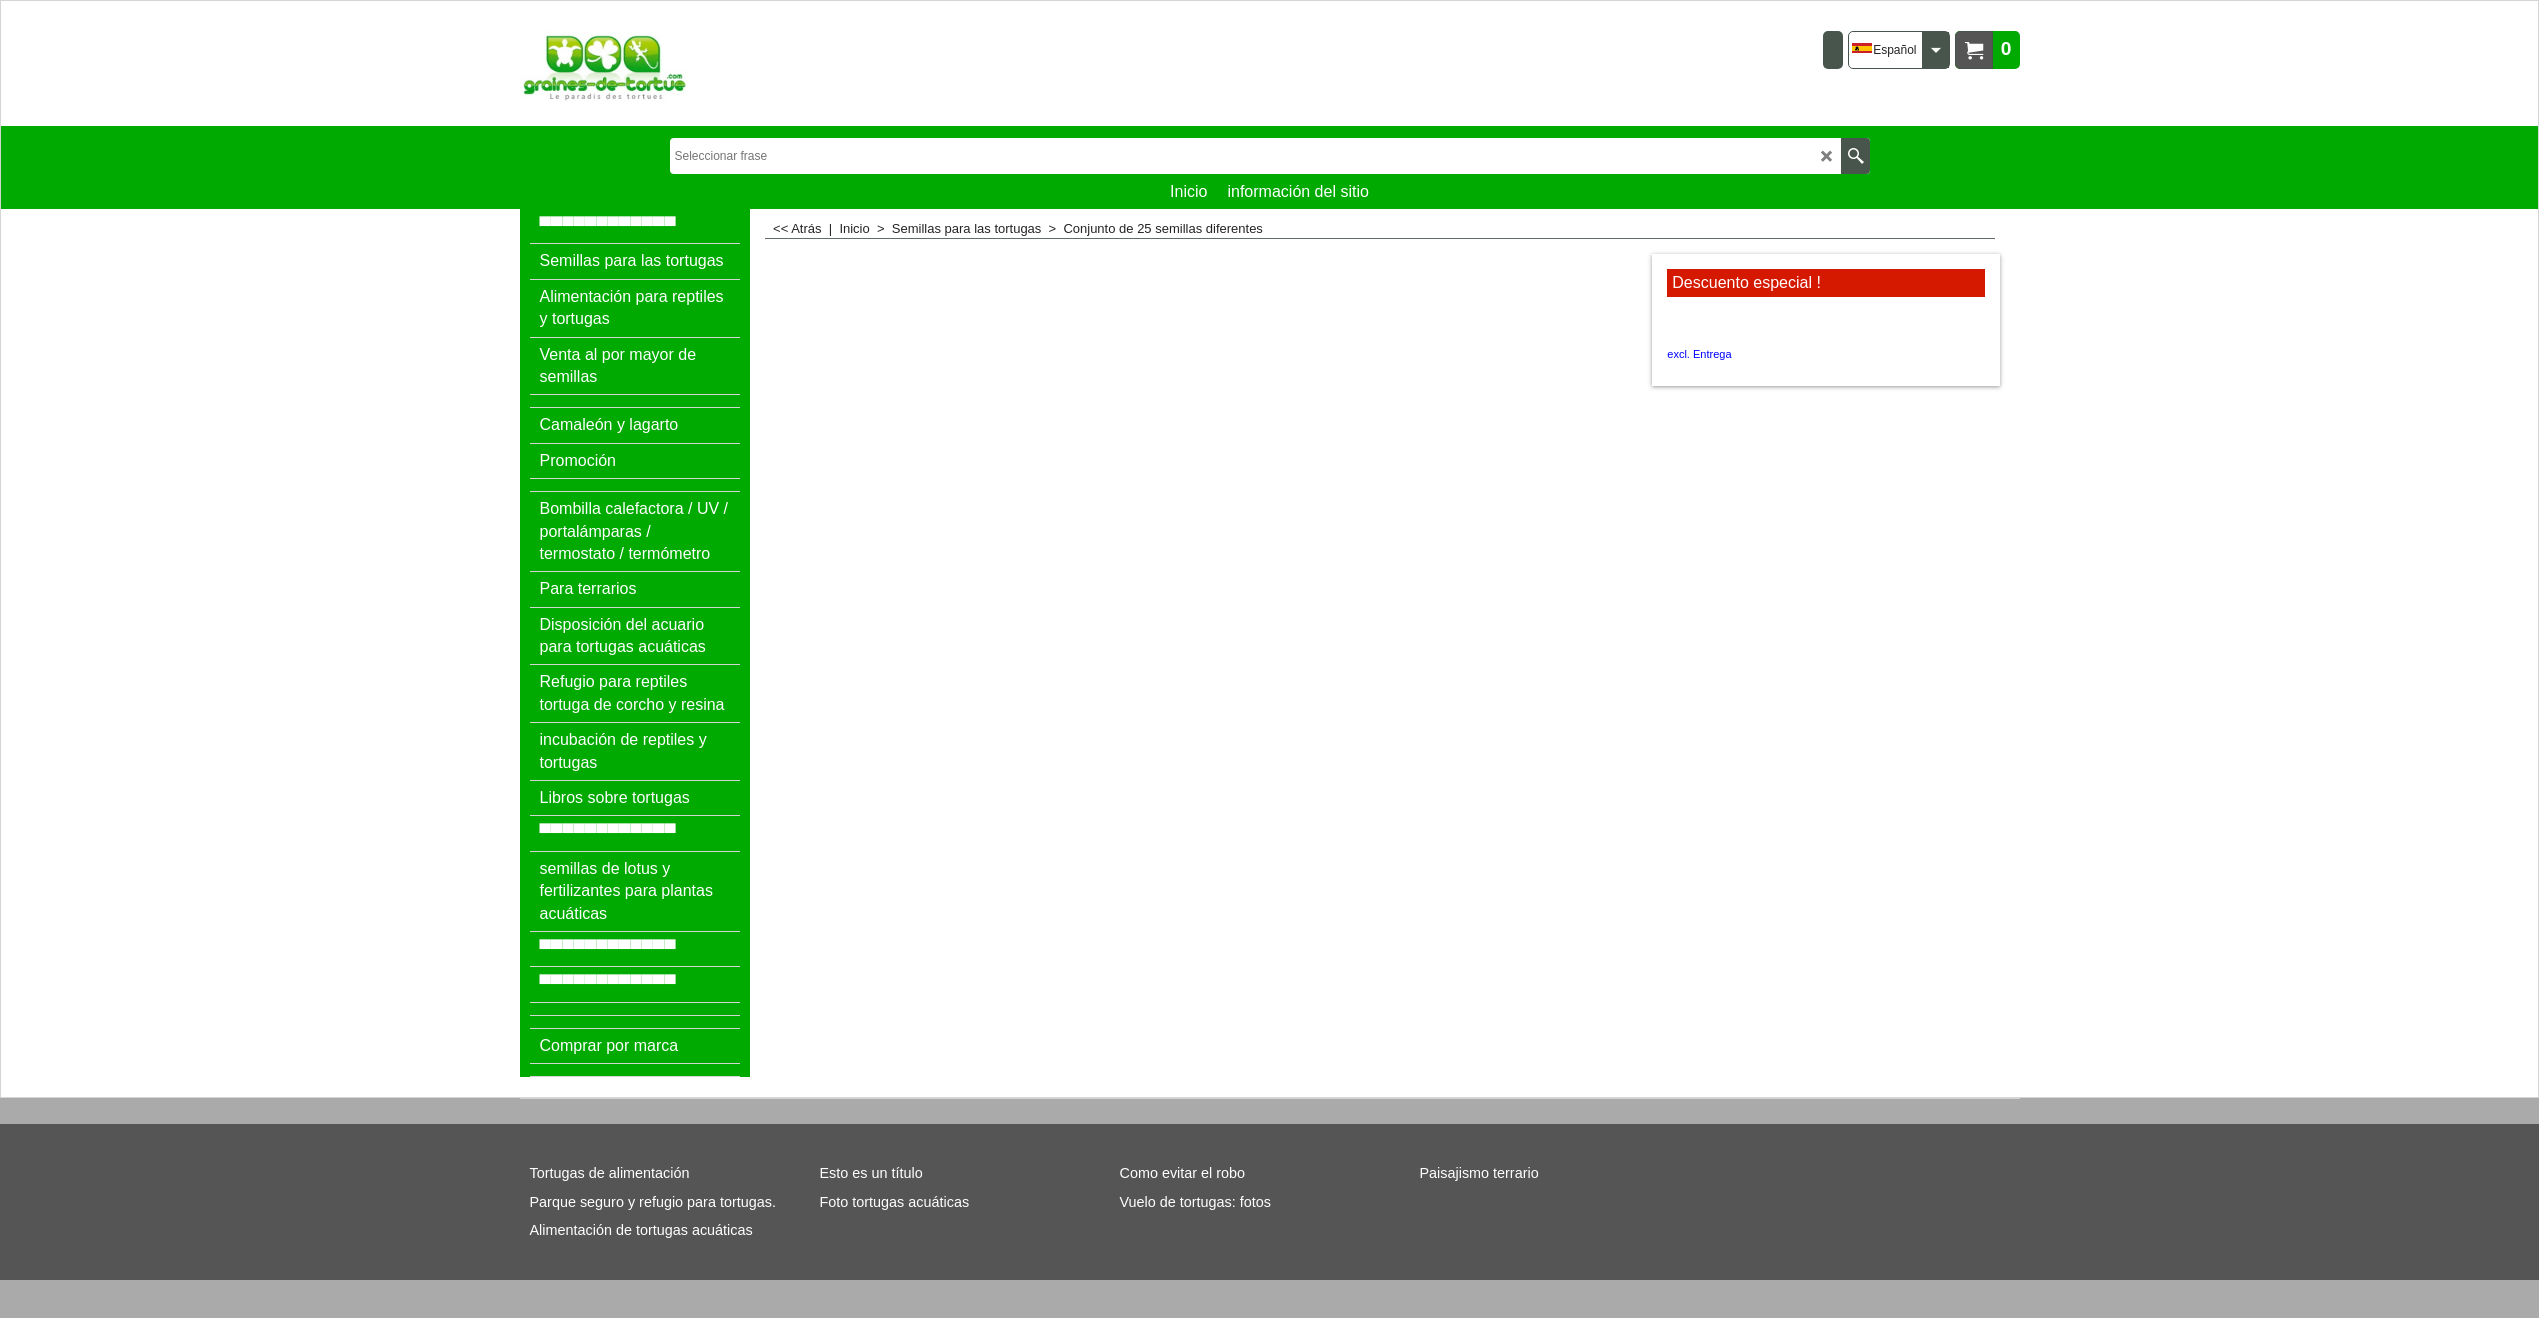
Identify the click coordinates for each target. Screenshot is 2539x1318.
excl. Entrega (1699, 354)
